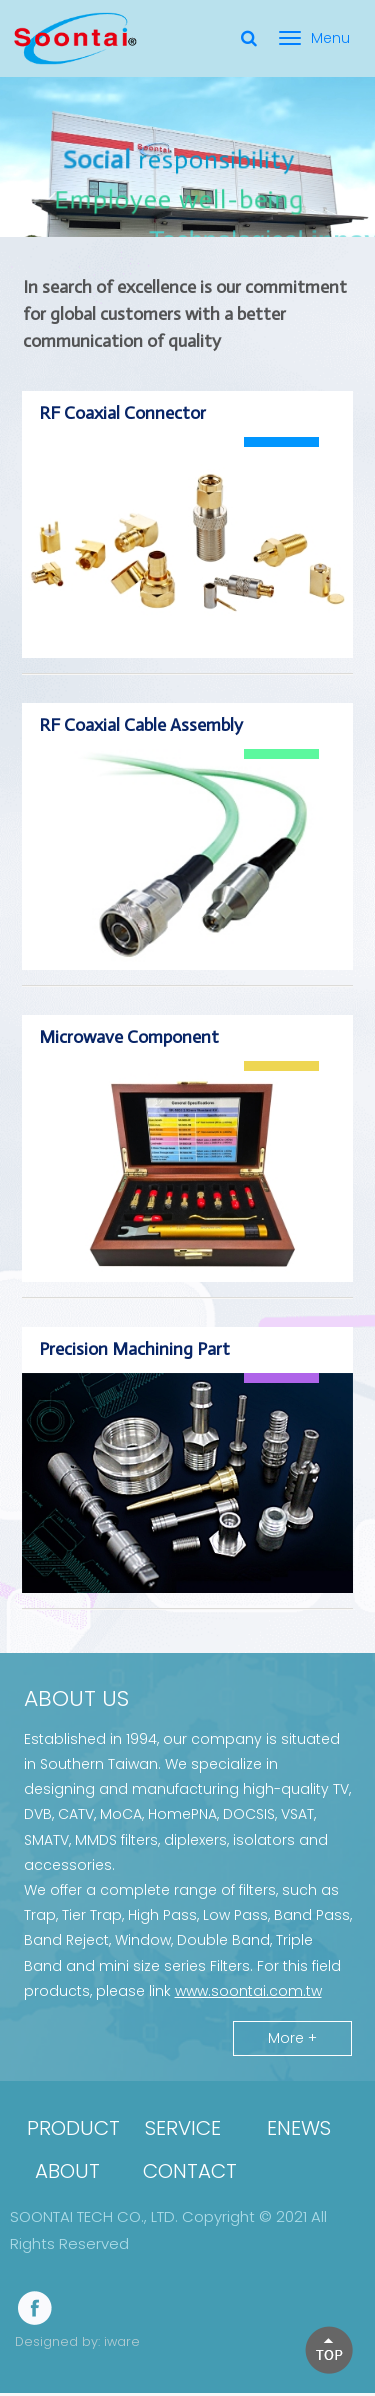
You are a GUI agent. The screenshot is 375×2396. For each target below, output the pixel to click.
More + (292, 2040)
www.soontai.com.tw (248, 1993)
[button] (329, 2350)
